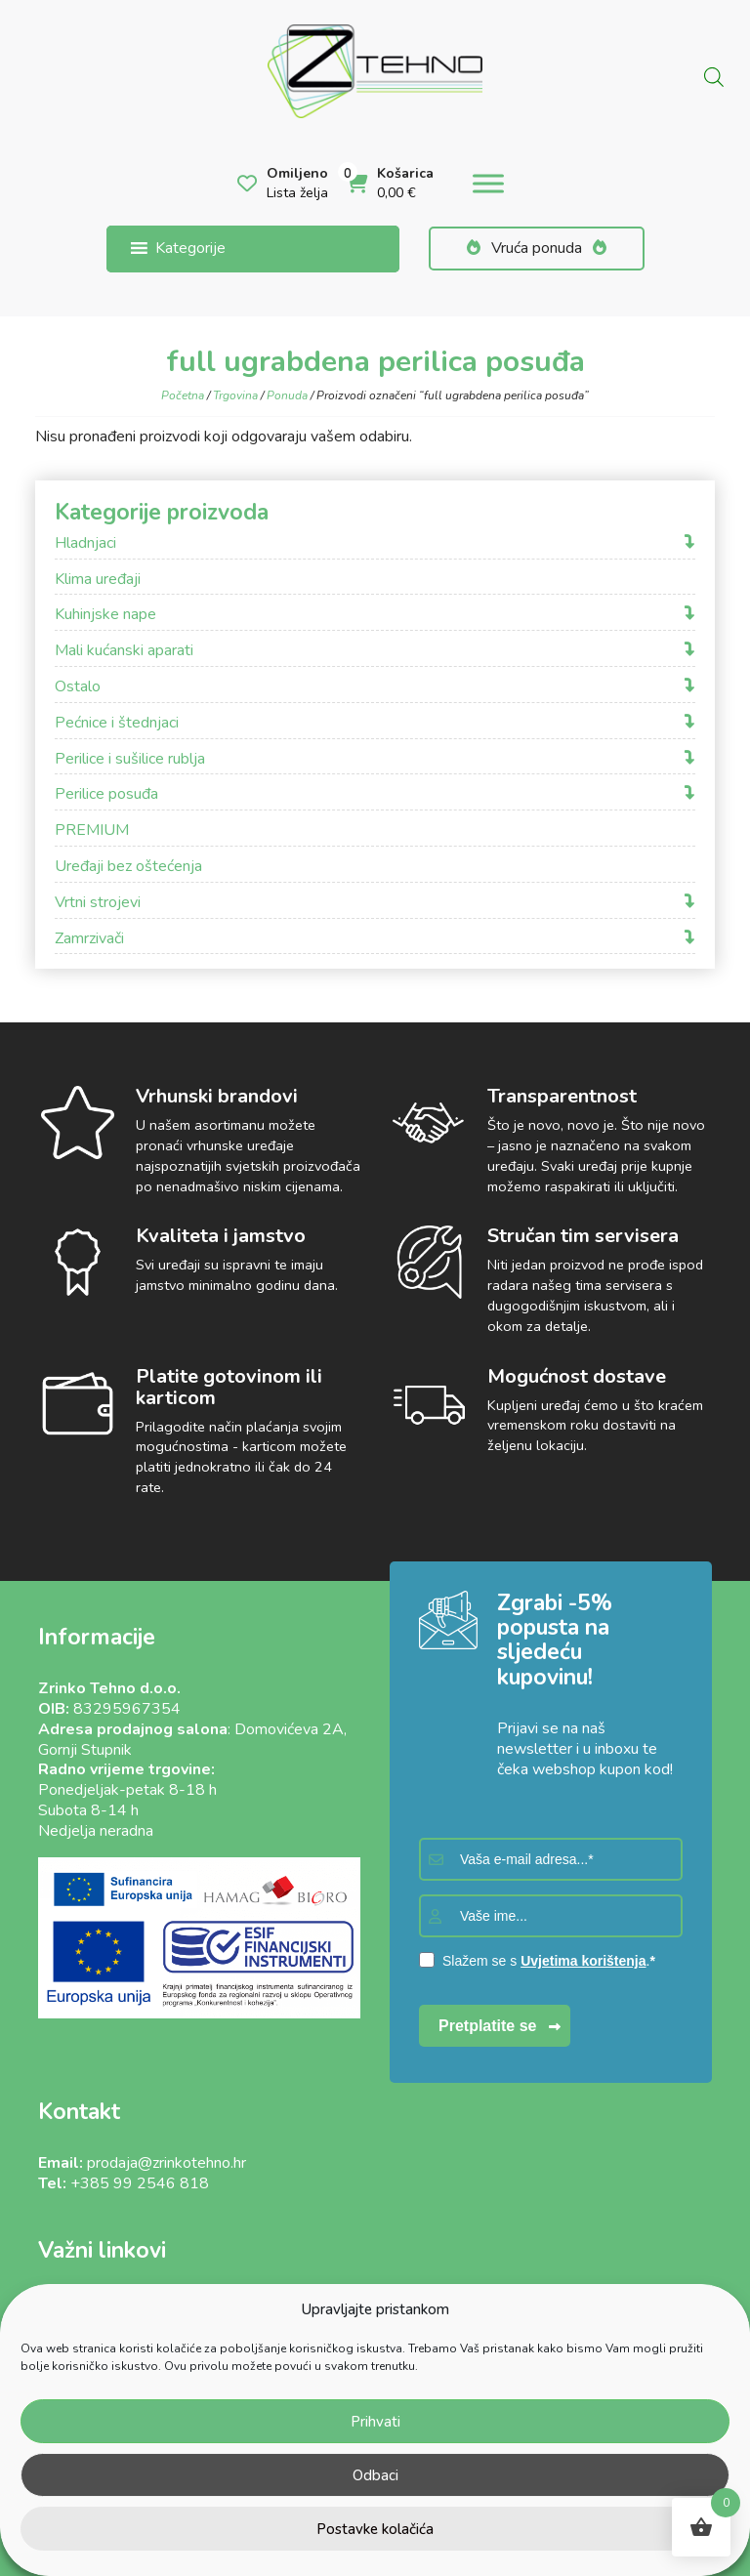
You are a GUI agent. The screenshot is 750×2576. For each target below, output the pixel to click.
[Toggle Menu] (488, 184)
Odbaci (375, 2475)
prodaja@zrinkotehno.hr (166, 2163)
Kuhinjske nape (105, 614)
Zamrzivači (89, 939)
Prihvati (375, 2421)
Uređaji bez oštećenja (128, 866)
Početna (182, 395)
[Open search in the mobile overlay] (714, 74)
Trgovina (235, 395)
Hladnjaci (85, 543)
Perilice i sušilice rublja (130, 759)
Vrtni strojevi (98, 903)
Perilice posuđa (106, 794)
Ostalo (78, 687)
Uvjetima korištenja (583, 1961)
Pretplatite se (487, 2025)
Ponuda (287, 395)
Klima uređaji (98, 579)
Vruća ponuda (536, 248)
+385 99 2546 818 (139, 2183)
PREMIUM (92, 830)
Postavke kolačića (375, 2529)
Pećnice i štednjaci (117, 723)
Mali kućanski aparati (124, 651)
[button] (190, 249)
